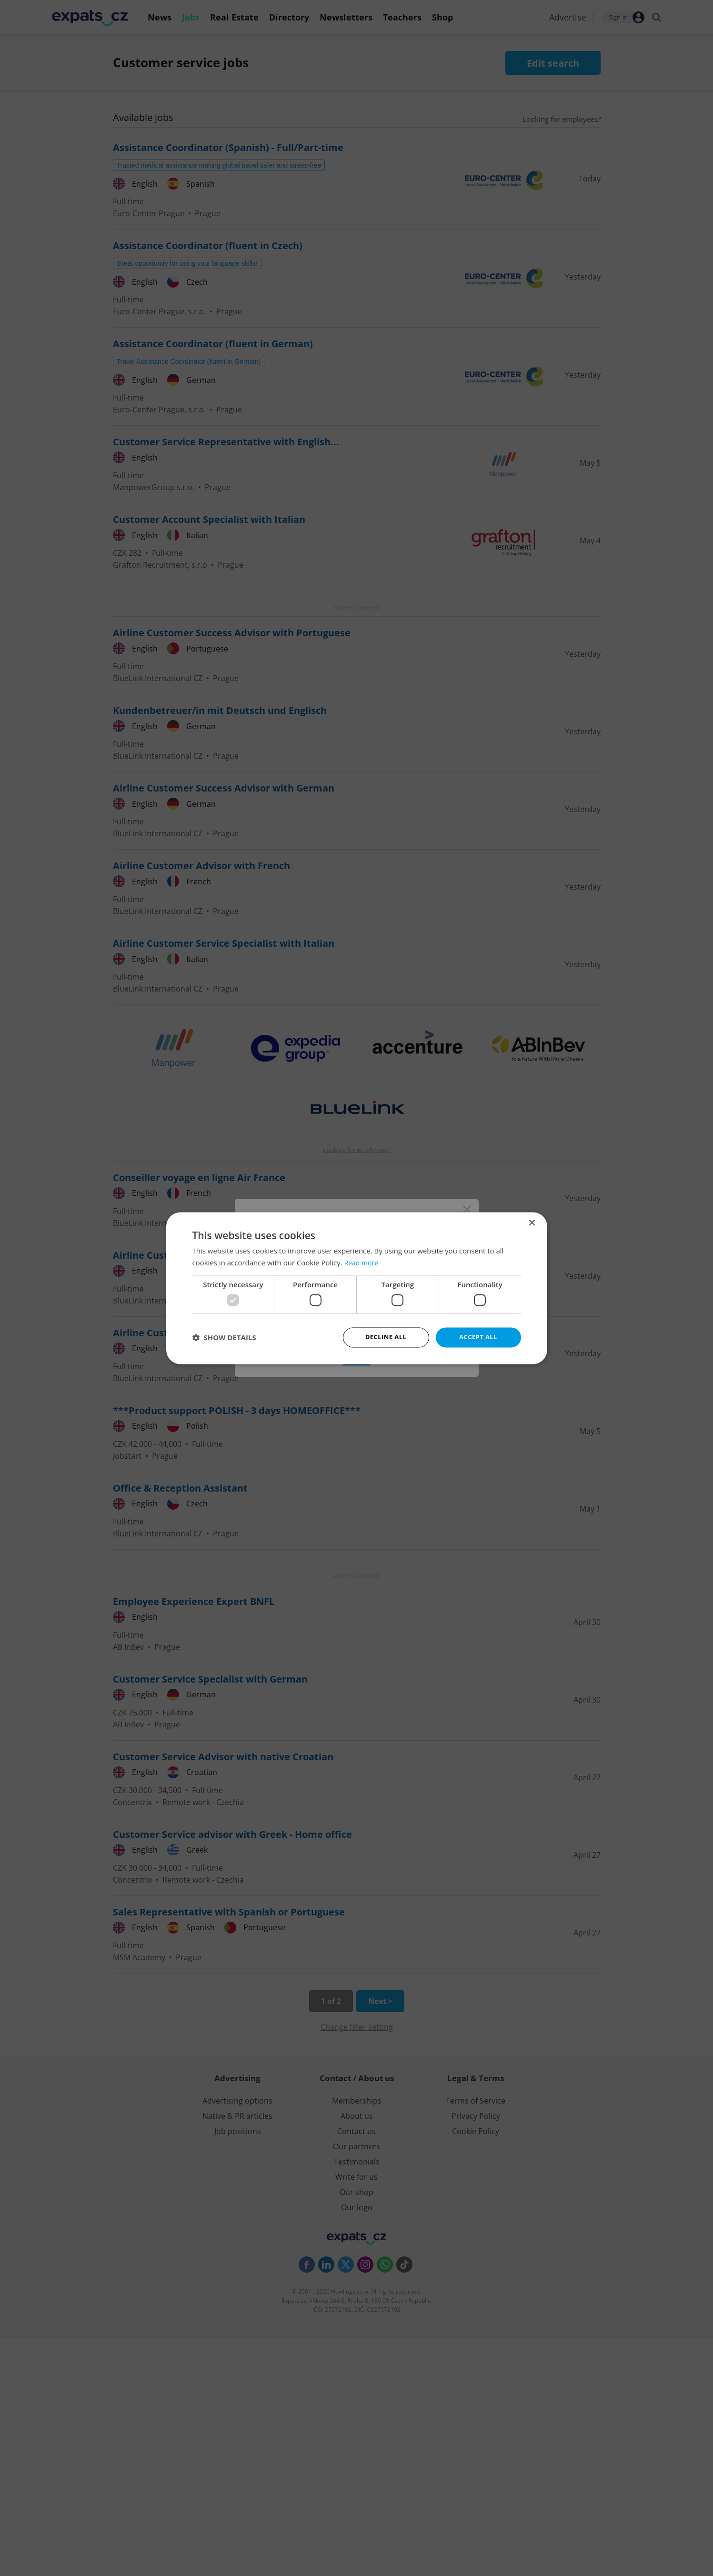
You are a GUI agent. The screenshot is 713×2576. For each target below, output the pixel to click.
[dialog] (356, 1288)
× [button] (531, 1222)
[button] (224, 1337)
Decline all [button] (386, 1337)
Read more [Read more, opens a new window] (362, 1262)
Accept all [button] (478, 1337)
